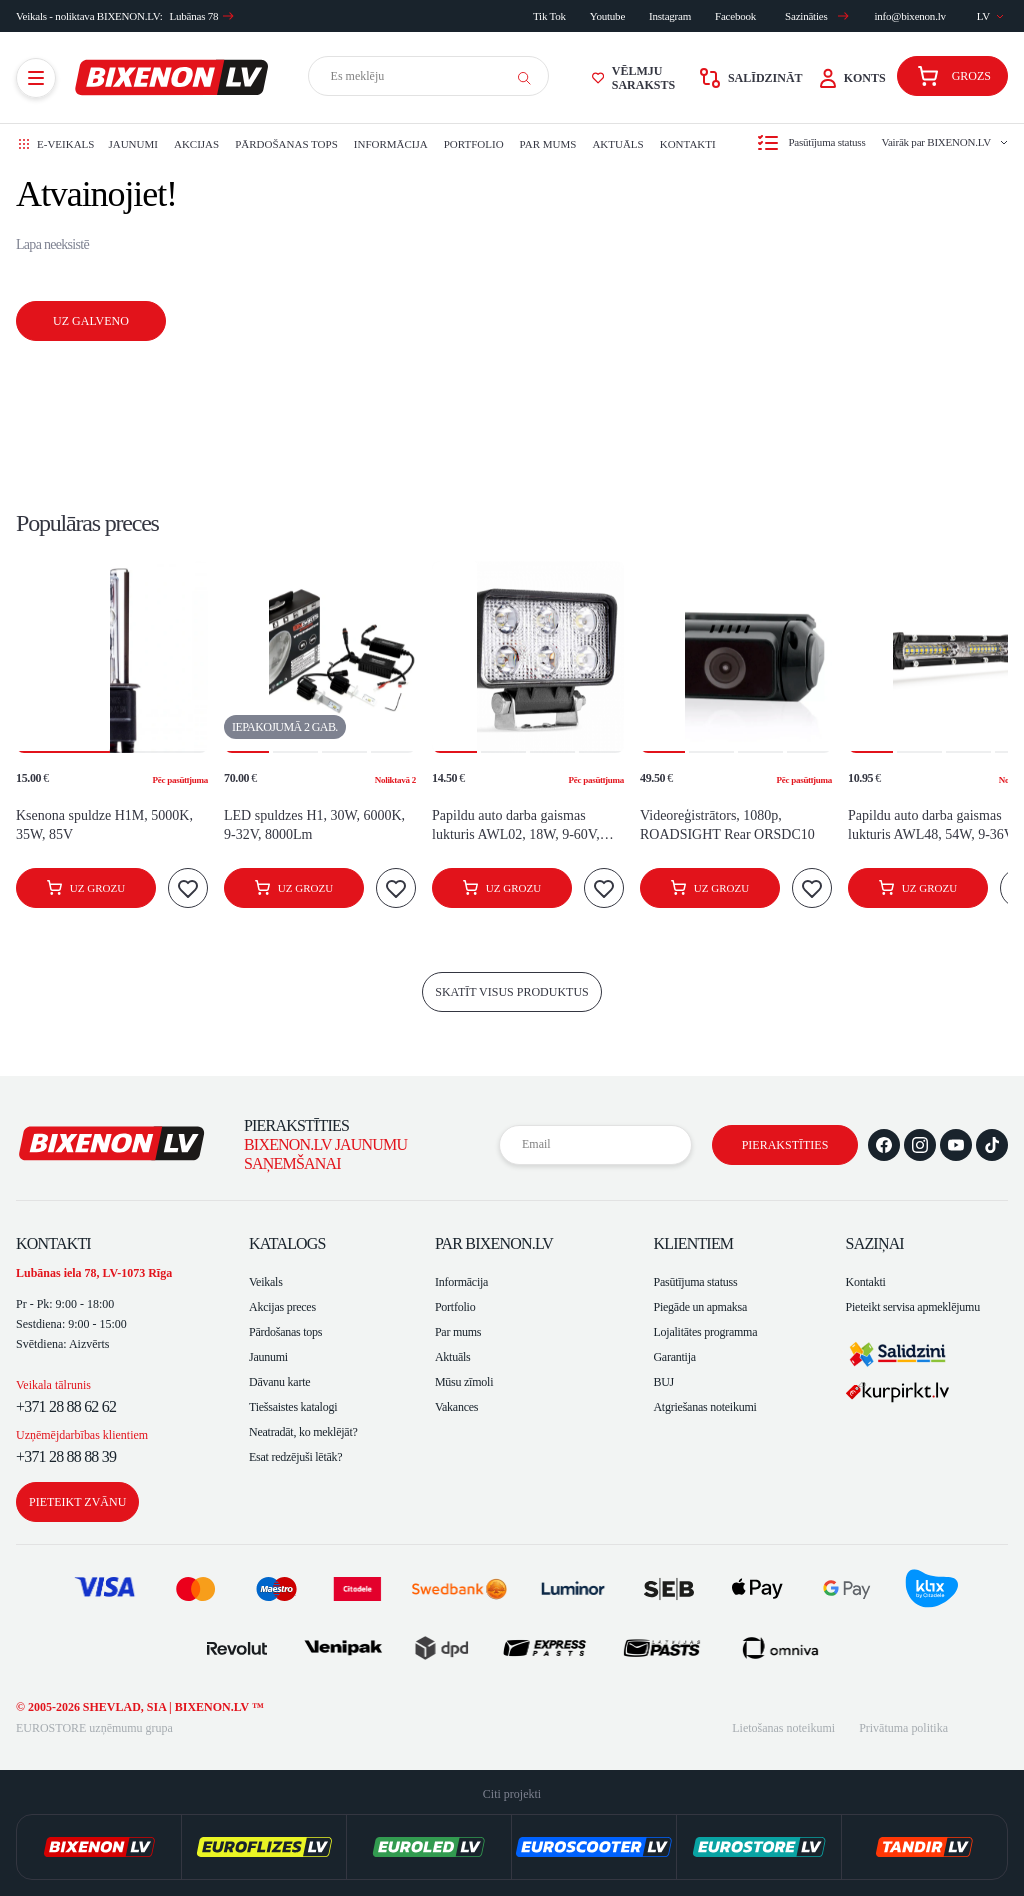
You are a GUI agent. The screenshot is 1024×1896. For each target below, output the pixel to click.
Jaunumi (133, 144)
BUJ (663, 1382)
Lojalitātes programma (705, 1332)
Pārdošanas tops (286, 144)
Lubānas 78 (202, 16)
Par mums (548, 144)
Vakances (456, 1407)
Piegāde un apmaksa (700, 1307)
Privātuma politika (903, 1728)
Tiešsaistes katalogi (293, 1407)
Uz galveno (91, 321)
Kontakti (688, 144)
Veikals (266, 1282)
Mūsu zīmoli (464, 1382)
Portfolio (474, 144)
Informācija (391, 144)
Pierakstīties (785, 1145)
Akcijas (196, 144)
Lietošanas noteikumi (783, 1728)
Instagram (670, 16)
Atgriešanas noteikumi (704, 1407)
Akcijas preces (282, 1307)
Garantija (674, 1357)
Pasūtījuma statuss (695, 1282)
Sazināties (817, 16)
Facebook (735, 16)
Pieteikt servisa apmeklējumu (913, 1307)
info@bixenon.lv (909, 16)
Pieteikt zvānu (77, 1502)
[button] (63, 657)
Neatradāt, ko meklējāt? (303, 1432)
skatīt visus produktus (512, 992)
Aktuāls (617, 144)
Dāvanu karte (279, 1382)
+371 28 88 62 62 (66, 1406)
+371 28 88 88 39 (66, 1456)
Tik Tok (549, 16)
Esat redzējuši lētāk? (295, 1457)
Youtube (607, 16)
